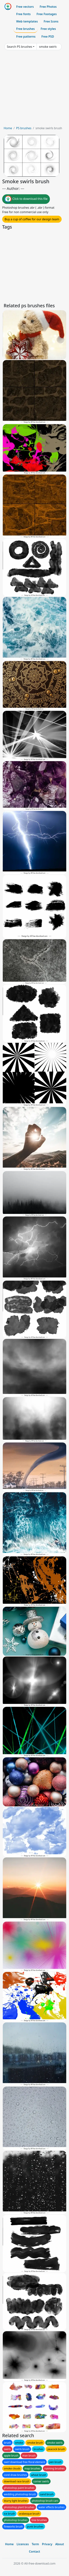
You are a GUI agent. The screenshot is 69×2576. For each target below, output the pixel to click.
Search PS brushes (19, 47)
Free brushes (25, 29)
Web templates (27, 21)
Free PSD (47, 36)
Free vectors (25, 7)
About (59, 2544)
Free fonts (23, 14)
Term (35, 2544)
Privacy (47, 2544)
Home (8, 128)
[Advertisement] (34, 89)
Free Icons (51, 21)
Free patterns (26, 36)
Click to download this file (26, 199)
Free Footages (47, 14)
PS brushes (23, 128)
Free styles (48, 29)
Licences (23, 2544)
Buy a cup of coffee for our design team (32, 219)
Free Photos (48, 7)
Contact (34, 2551)
